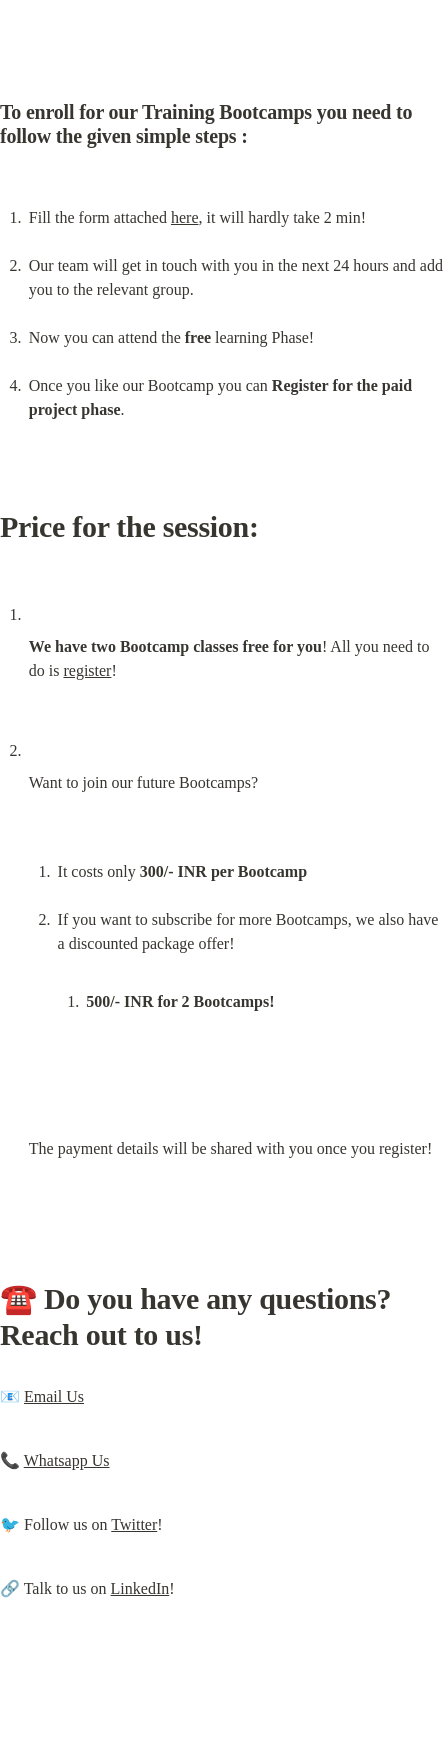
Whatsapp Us (67, 1460)
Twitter (134, 1524)
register (87, 670)
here (185, 217)
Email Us (54, 1396)
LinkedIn (140, 1588)
